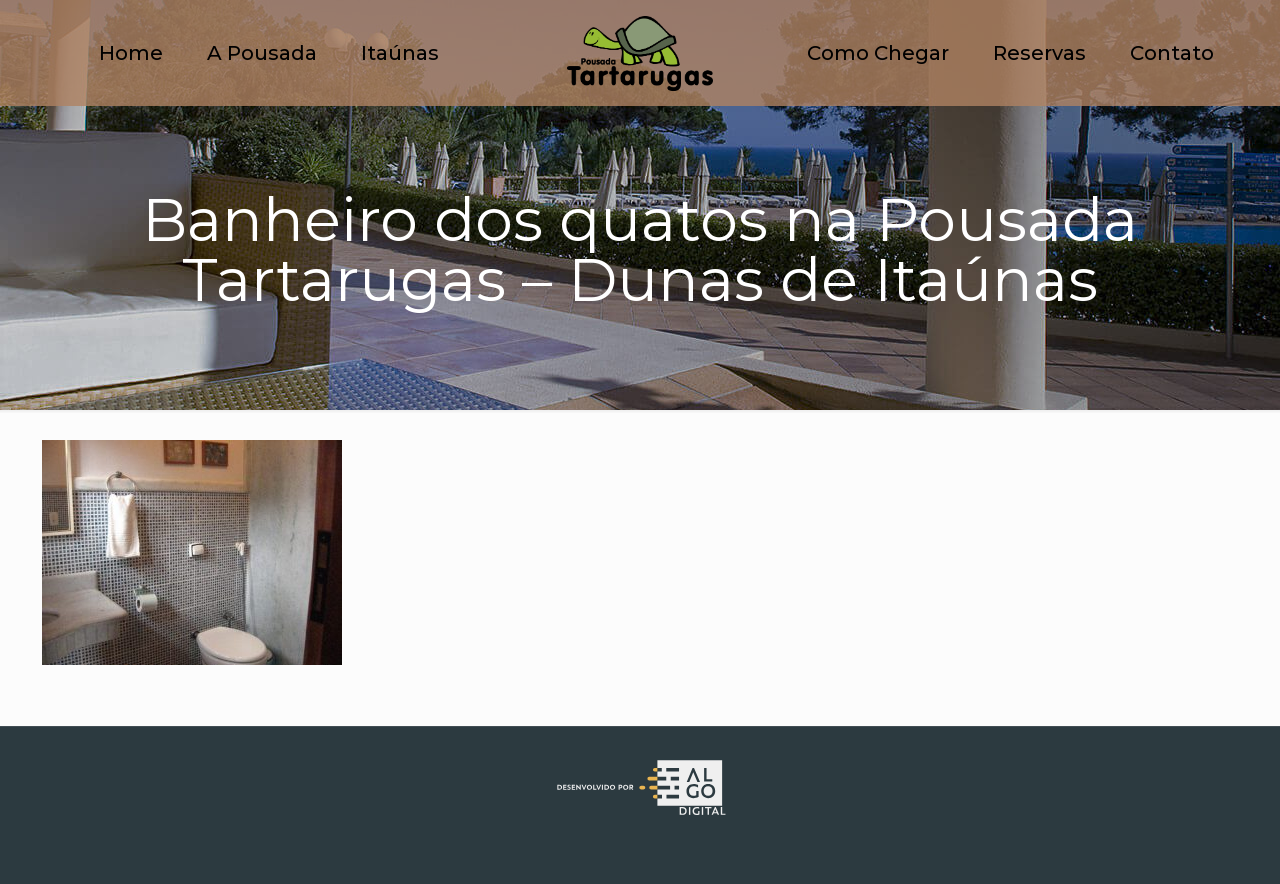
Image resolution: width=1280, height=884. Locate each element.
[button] (1237, 28)
